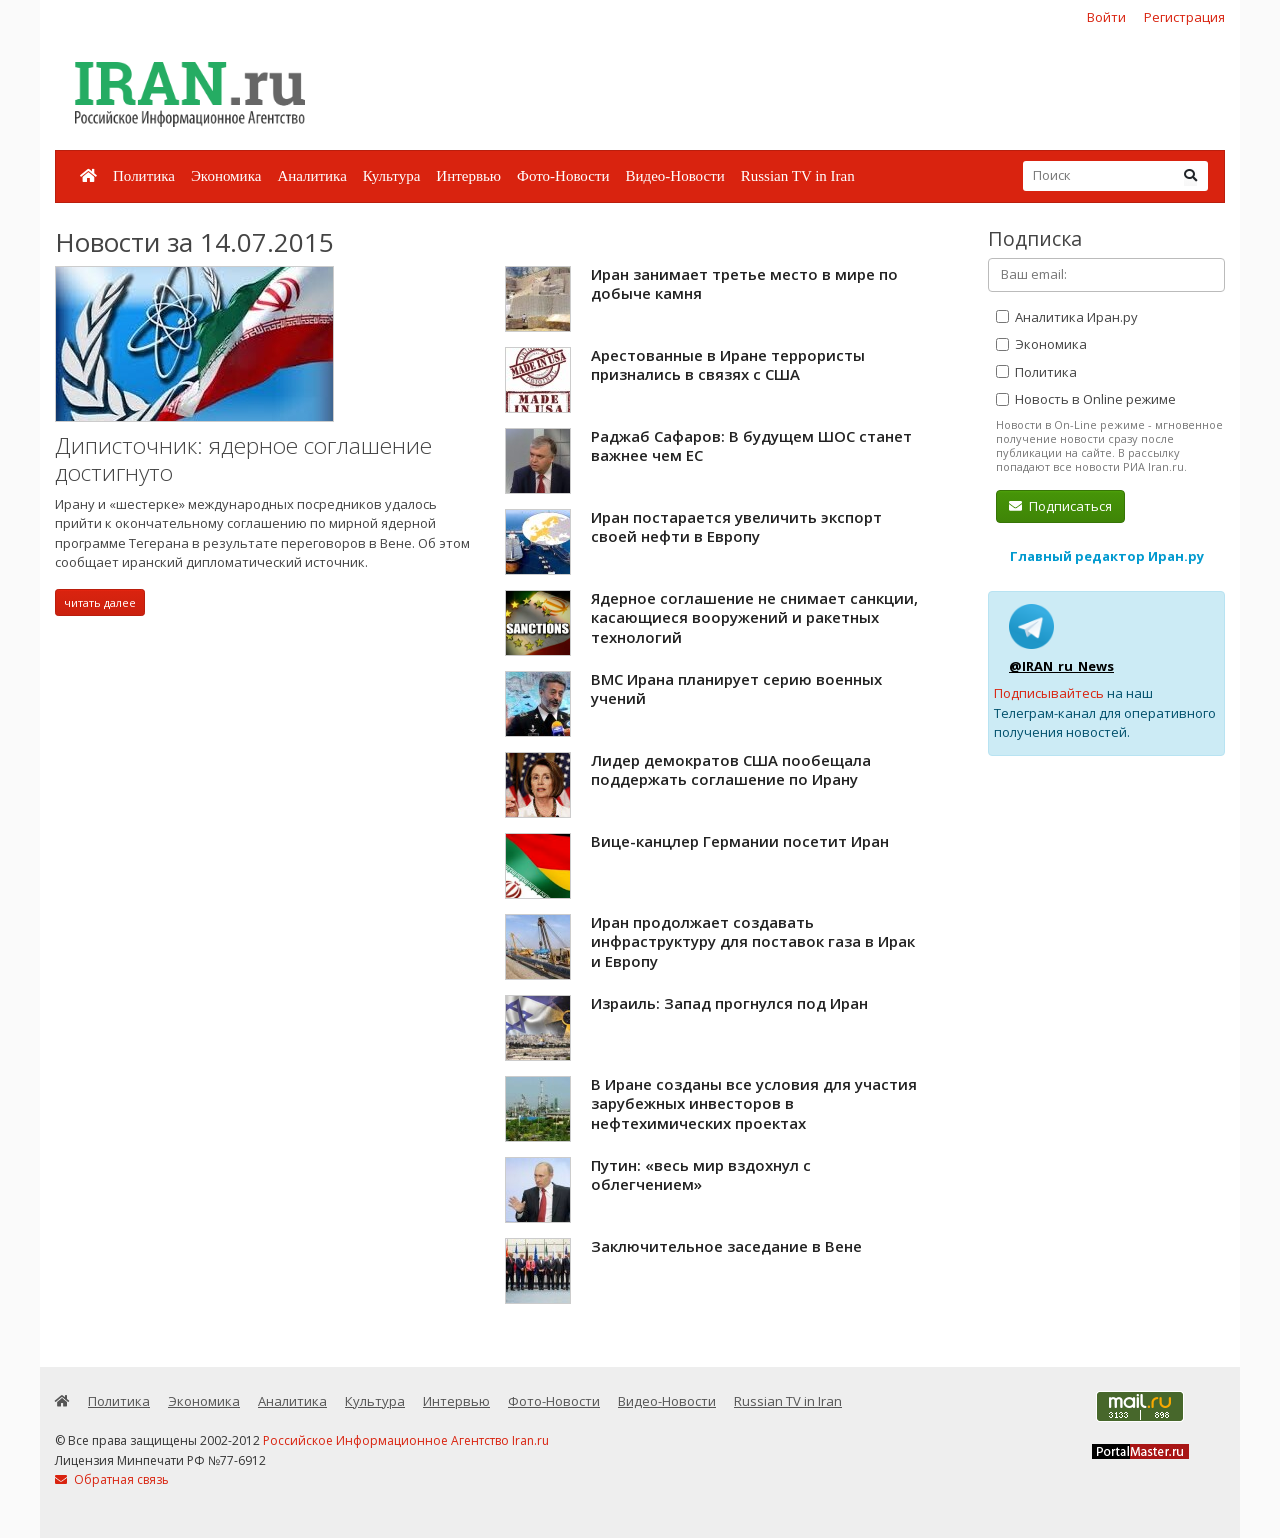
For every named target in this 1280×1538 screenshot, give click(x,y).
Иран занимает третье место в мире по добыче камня (744, 284)
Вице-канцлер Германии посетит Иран (740, 841)
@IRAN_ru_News (1061, 666)
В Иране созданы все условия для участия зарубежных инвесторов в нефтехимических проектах (754, 1103)
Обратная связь (112, 1479)
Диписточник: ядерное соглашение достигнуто (243, 459)
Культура (392, 176)
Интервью (468, 176)
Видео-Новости (674, 176)
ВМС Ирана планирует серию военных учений (736, 689)
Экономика (226, 176)
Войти (1106, 17)
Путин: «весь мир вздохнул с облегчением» (701, 1175)
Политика (144, 176)
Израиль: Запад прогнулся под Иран (729, 1003)
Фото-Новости (563, 176)
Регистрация (1184, 17)
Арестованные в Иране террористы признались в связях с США (728, 365)
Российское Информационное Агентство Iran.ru (406, 1440)
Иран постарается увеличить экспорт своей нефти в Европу (736, 527)
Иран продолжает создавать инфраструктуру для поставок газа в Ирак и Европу (753, 941)
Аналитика (311, 176)
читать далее (100, 602)
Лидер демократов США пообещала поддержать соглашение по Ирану (731, 770)
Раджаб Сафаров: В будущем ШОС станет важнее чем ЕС (751, 446)
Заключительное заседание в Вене (726, 1246)
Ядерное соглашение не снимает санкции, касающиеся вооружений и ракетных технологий (754, 617)
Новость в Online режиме (1086, 399)
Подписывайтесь (1049, 693)
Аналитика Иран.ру (1067, 317)
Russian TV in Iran (798, 176)
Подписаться (1060, 506)
